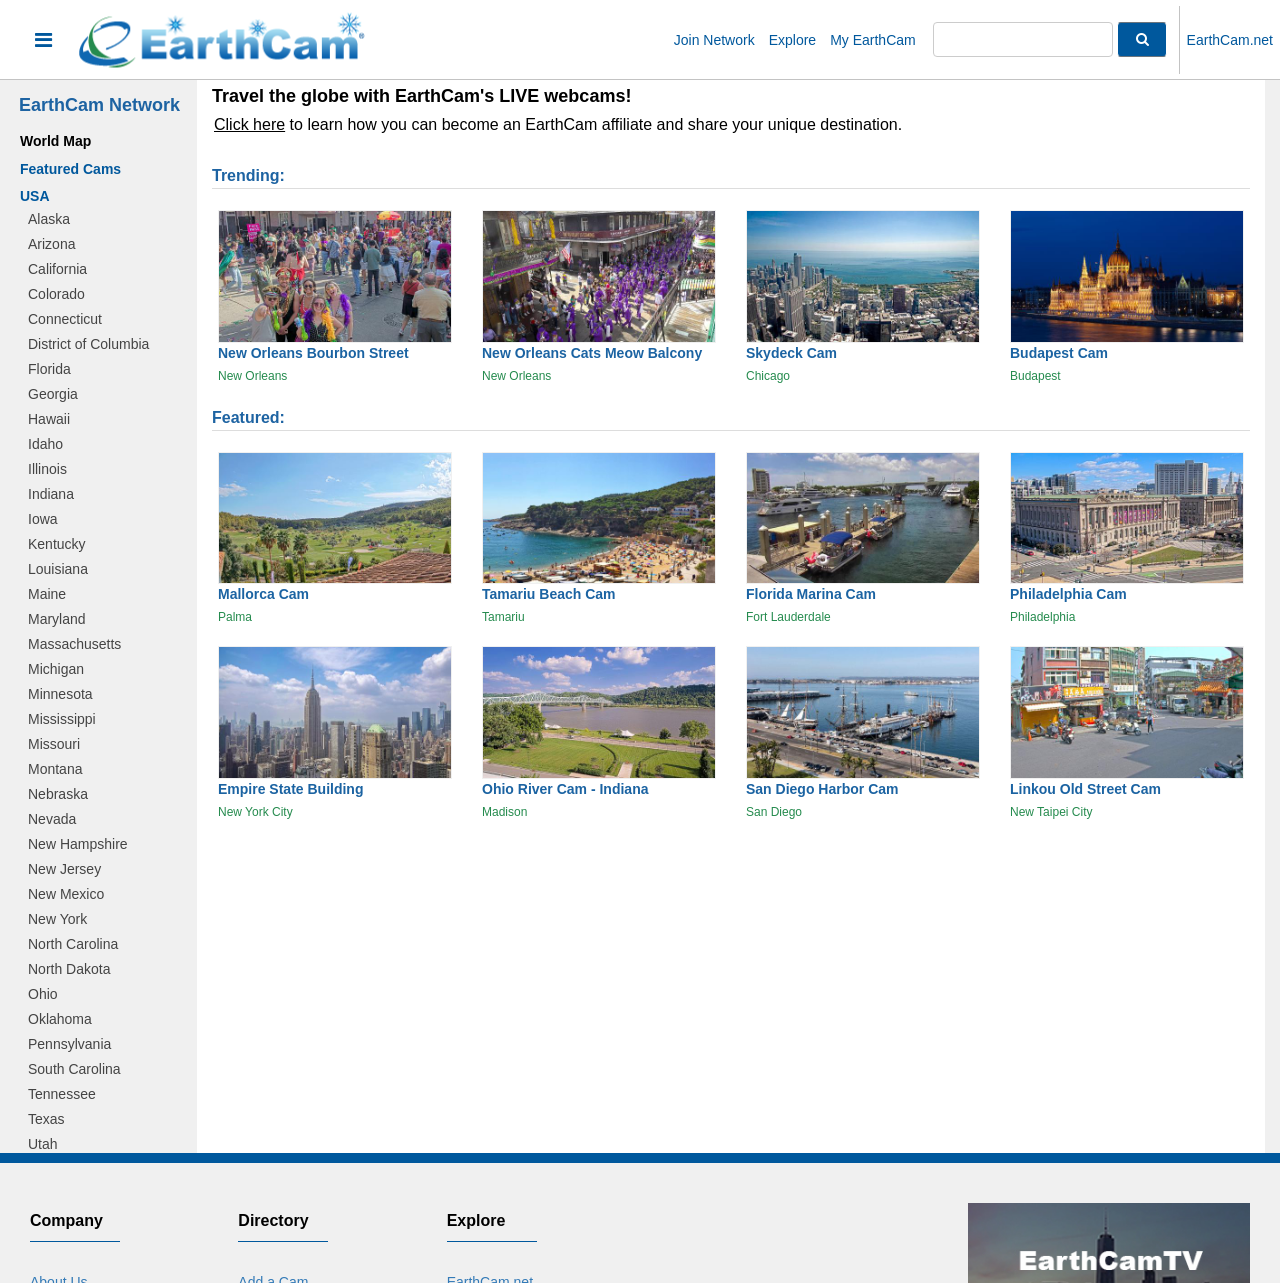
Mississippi (62, 719)
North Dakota (69, 969)
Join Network (714, 40)
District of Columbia (88, 344)
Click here (249, 124)
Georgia (53, 394)
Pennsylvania (69, 1044)
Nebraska (58, 794)
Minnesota (60, 694)
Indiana (51, 494)
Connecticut (65, 319)
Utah (43, 1144)
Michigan (56, 669)
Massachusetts (74, 644)
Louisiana (58, 569)
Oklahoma (60, 1019)
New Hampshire (78, 844)
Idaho (45, 444)
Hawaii (49, 419)
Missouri (54, 744)
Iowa (43, 519)
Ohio (43, 994)
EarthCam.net (1230, 40)
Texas (46, 1119)
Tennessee (62, 1094)
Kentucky (57, 544)
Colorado (56, 294)
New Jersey (64, 869)
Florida (49, 369)
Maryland (57, 619)
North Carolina (73, 944)
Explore (792, 40)
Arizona (51, 244)
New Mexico (66, 894)
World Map (55, 141)
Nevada (52, 819)
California (57, 269)
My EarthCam (873, 40)
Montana (55, 769)
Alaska (49, 219)
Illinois (47, 469)
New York (57, 919)
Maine (47, 594)
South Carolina (74, 1069)
